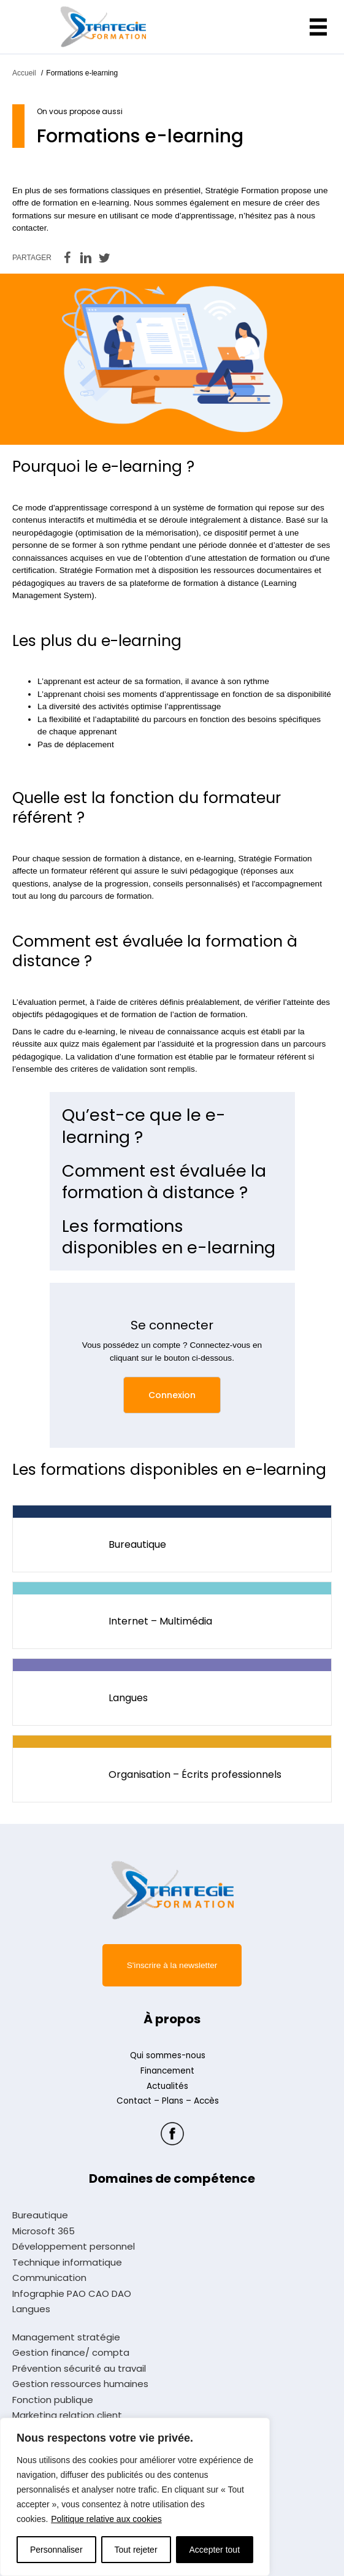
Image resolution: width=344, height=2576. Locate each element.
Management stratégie (66, 2337)
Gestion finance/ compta (70, 2353)
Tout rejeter (136, 2550)
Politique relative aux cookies (106, 2519)
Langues (31, 2309)
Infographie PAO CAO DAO (71, 2294)
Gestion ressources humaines (80, 2384)
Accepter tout (214, 2550)
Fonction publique (52, 2400)
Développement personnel (73, 2246)
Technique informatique (67, 2262)
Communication (49, 2278)
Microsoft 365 (43, 2231)
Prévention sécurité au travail (79, 2368)
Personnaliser (56, 2550)
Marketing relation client (67, 2415)
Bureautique (40, 2215)
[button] (172, 1395)
